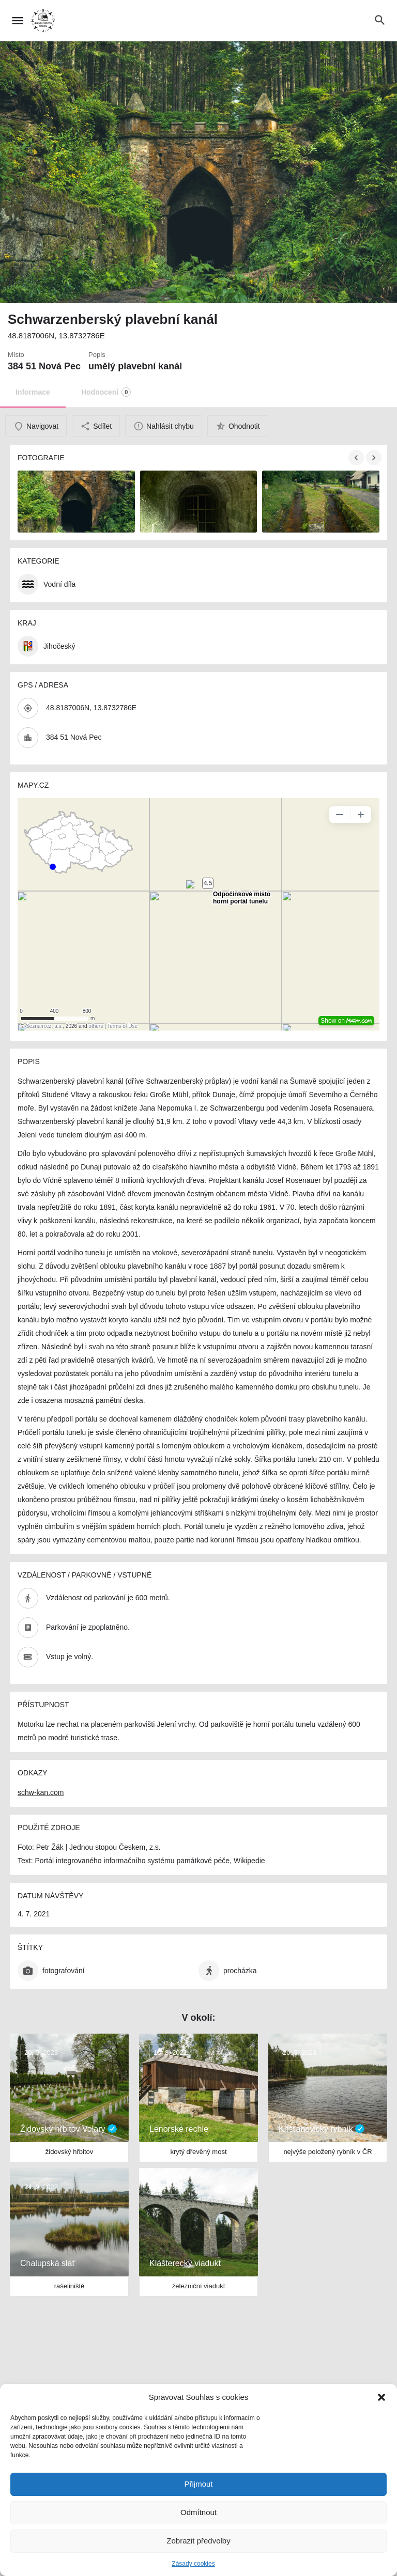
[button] (381, 2397)
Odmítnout (198, 2512)
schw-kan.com (41, 1792)
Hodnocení (106, 392)
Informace (33, 392)
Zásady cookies (193, 2563)
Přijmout (198, 2483)
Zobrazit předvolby (198, 2540)
